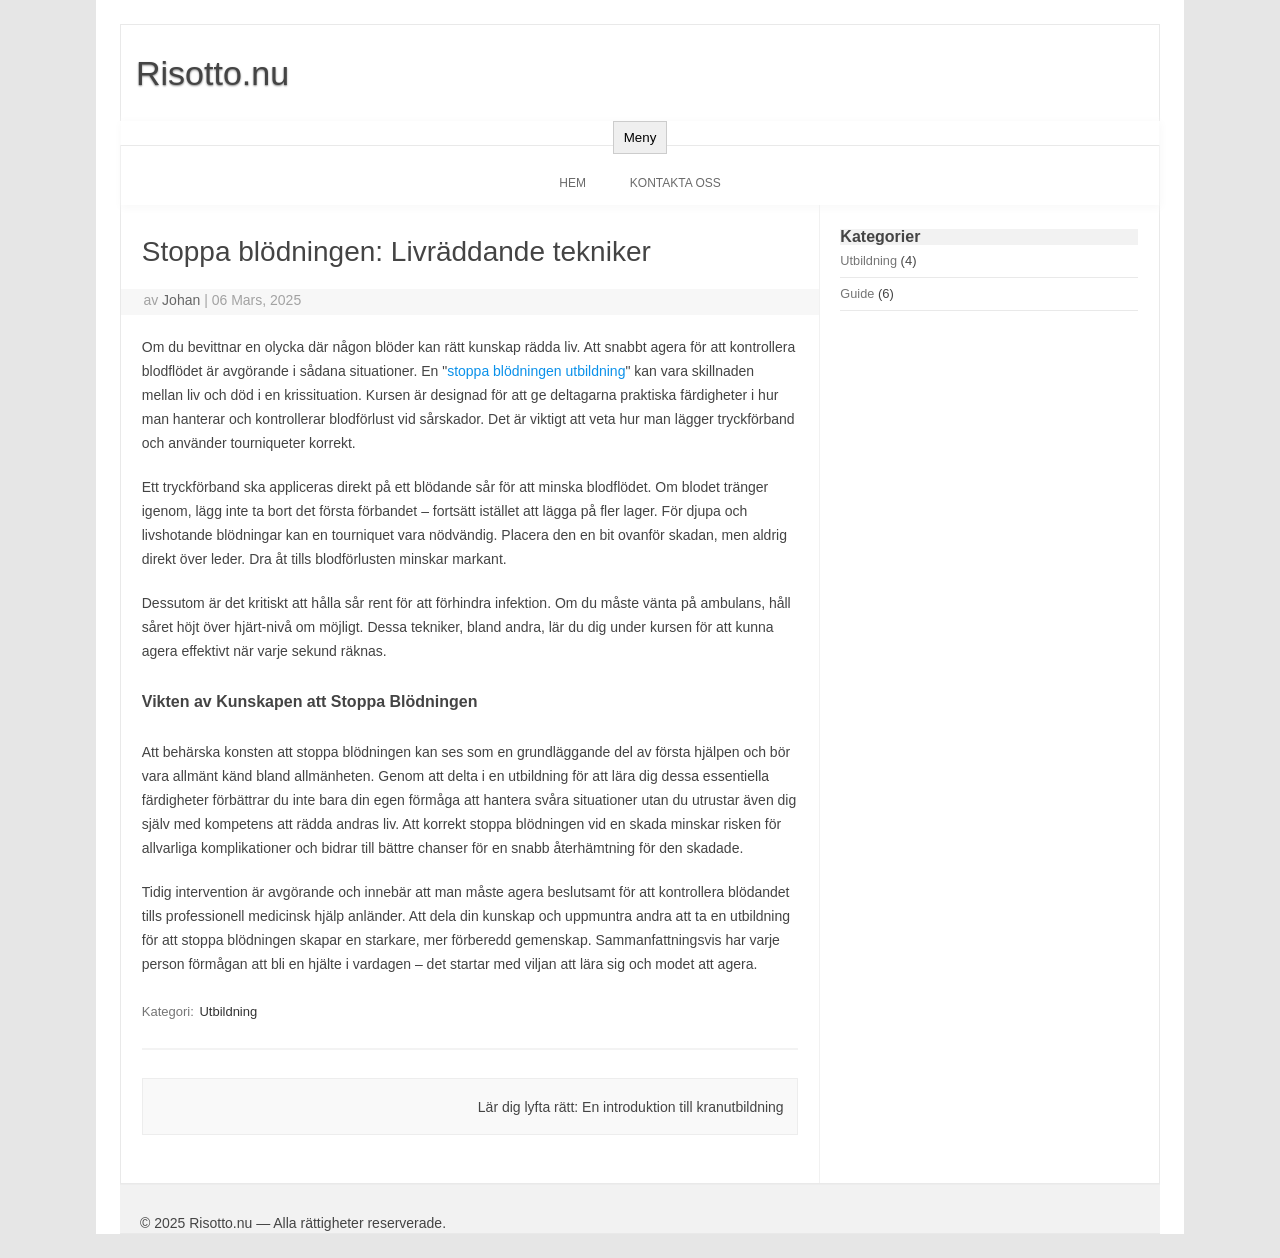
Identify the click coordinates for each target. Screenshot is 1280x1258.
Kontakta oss (675, 183)
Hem (572, 183)
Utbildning (228, 1011)
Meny (640, 137)
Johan (181, 300)
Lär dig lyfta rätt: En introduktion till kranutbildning (631, 1107)
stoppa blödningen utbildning (536, 371)
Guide (857, 293)
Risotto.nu (212, 73)
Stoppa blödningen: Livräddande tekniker (396, 251)
